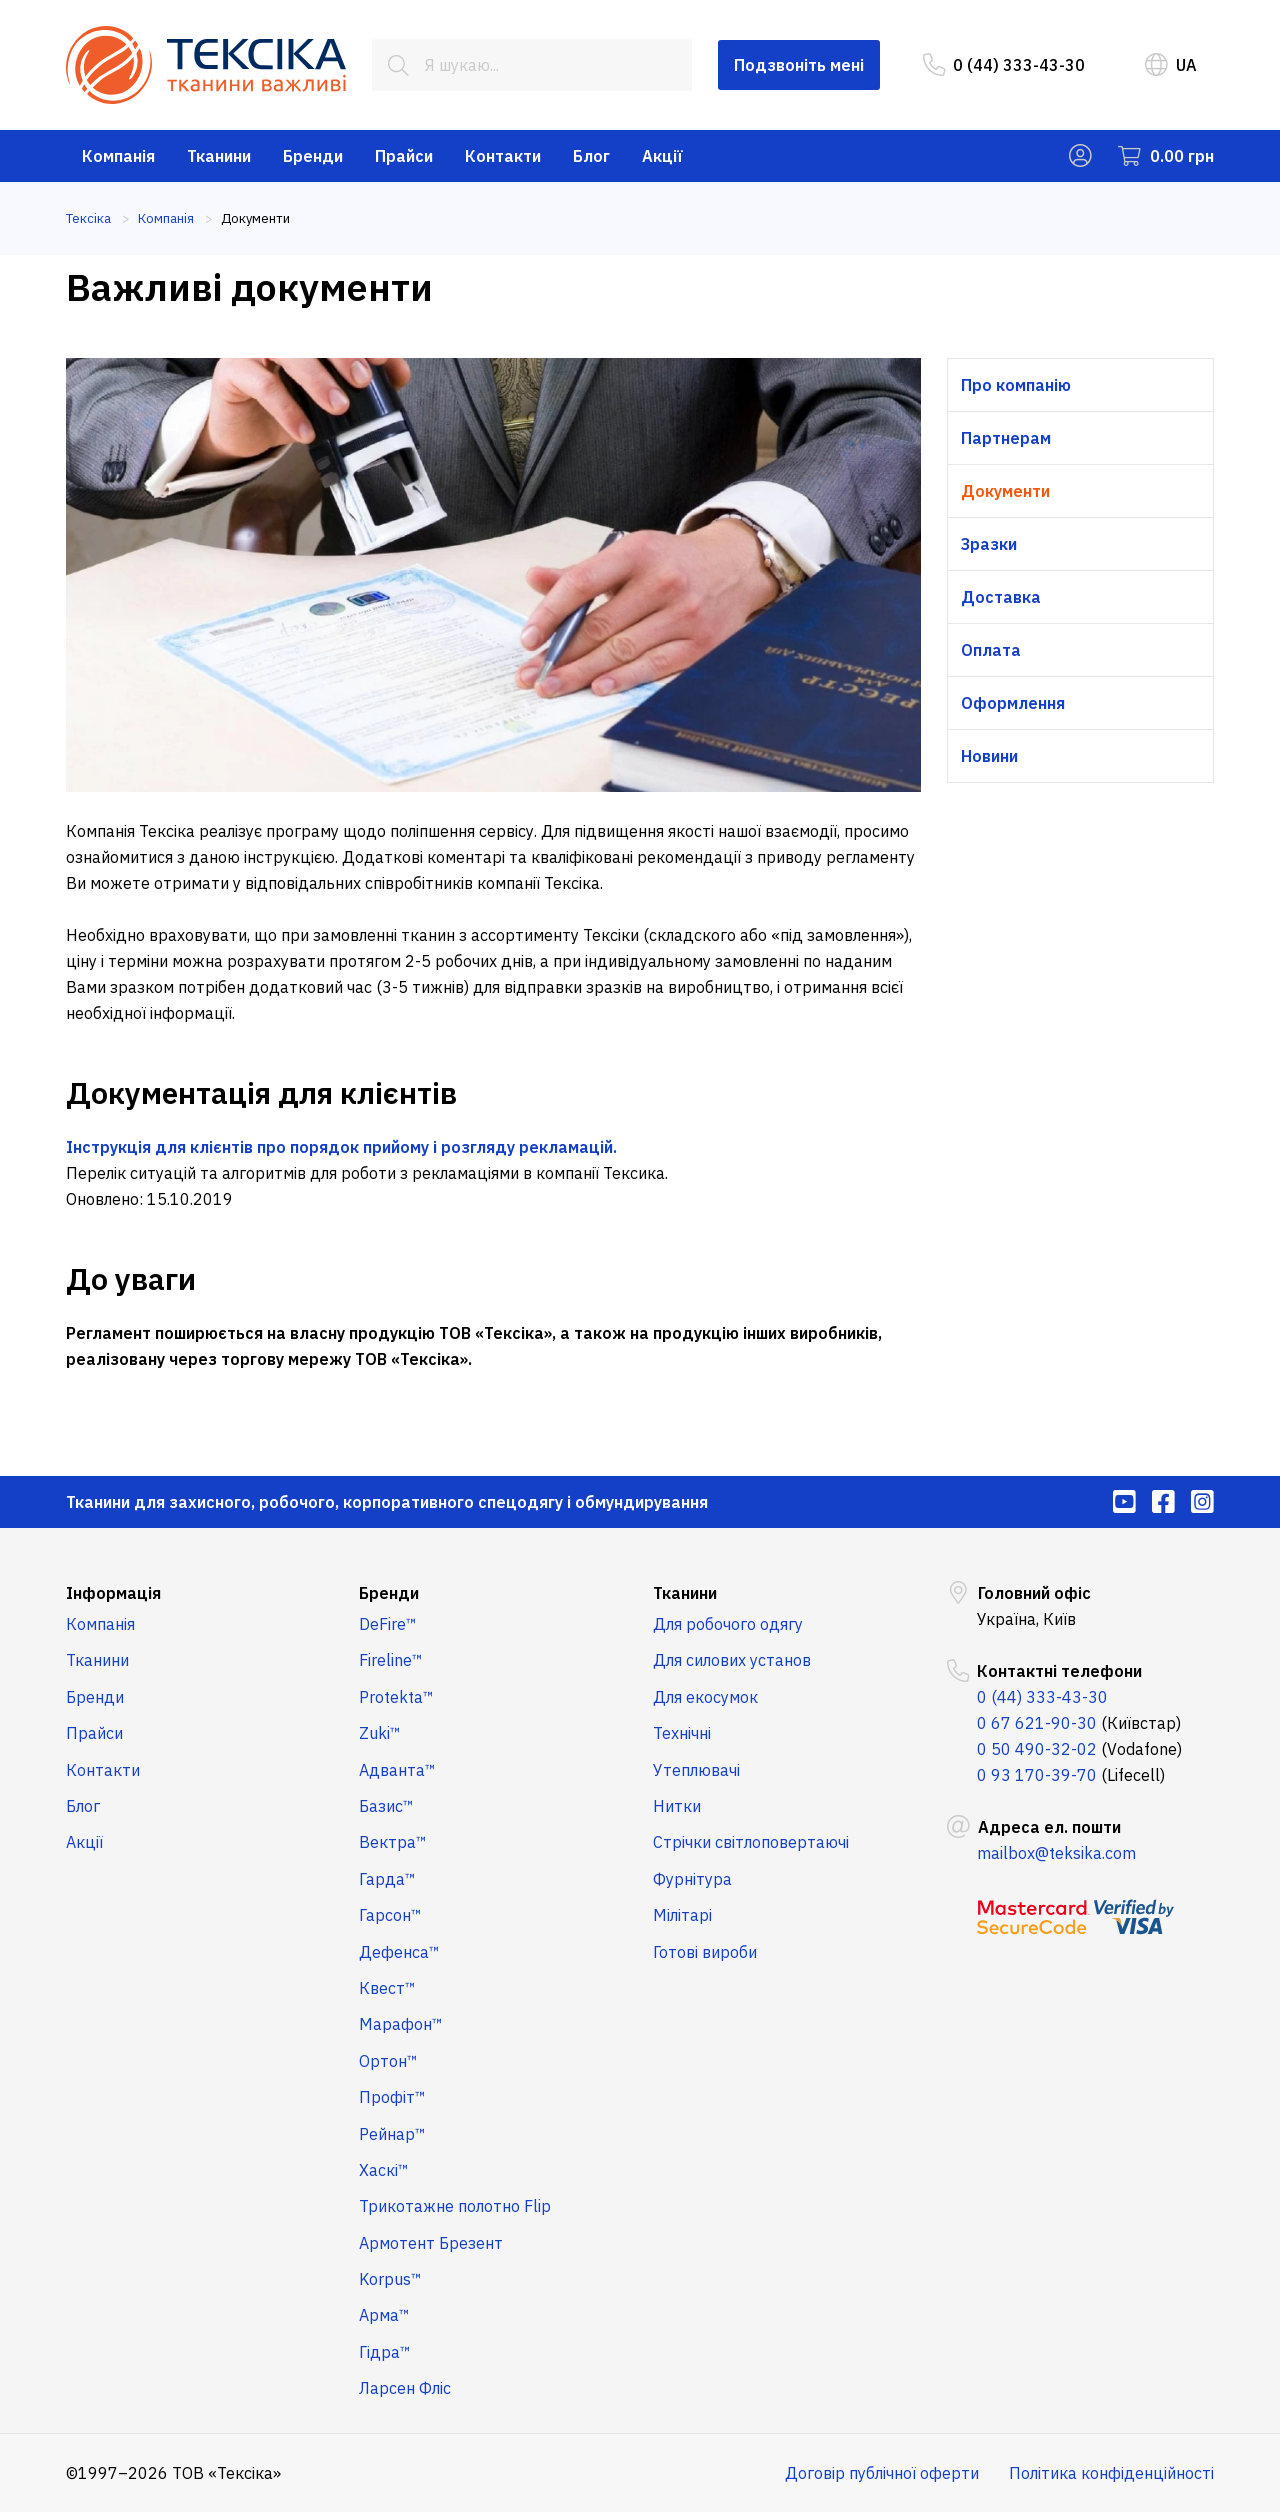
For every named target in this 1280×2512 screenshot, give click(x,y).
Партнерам (1006, 438)
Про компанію (1016, 385)
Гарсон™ (390, 1915)
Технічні (682, 1733)
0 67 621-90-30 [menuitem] (1037, 1723)
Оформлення (1013, 703)
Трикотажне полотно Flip (455, 2206)
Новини (989, 756)
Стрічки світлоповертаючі (751, 1842)
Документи (1005, 491)
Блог (591, 156)
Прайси (404, 156)
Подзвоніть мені (799, 65)
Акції (662, 156)
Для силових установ (732, 1660)
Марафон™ (401, 2024)
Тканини (219, 156)
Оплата (991, 650)
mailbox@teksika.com (1056, 1853)
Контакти (503, 156)
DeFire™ (388, 1624)
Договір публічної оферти (882, 2473)
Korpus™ (390, 2279)
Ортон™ (388, 2061)
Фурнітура (692, 1879)
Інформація (113, 1593)
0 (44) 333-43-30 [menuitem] (1004, 65)
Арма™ (384, 2315)
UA (1171, 65)
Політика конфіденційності (1111, 2473)
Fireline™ (391, 1660)
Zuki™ (380, 1733)
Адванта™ (397, 1770)
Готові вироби (705, 1952)
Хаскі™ (384, 2170)
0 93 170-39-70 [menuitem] (1037, 1775)
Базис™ (386, 1806)
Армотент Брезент (431, 2243)
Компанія (118, 156)
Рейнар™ (392, 2134)
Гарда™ (387, 1879)
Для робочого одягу (728, 1624)
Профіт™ (392, 2097)
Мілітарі (682, 1915)
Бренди (313, 156)
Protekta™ (396, 1697)
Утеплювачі (696, 1770)
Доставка (1001, 597)
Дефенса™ (399, 1952)
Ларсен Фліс (405, 2388)
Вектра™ (393, 1842)
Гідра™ (385, 2352)
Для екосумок (705, 1697)
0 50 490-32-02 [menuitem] (1037, 1749)
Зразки (989, 544)
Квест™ (387, 1988)
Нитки (677, 1806)
